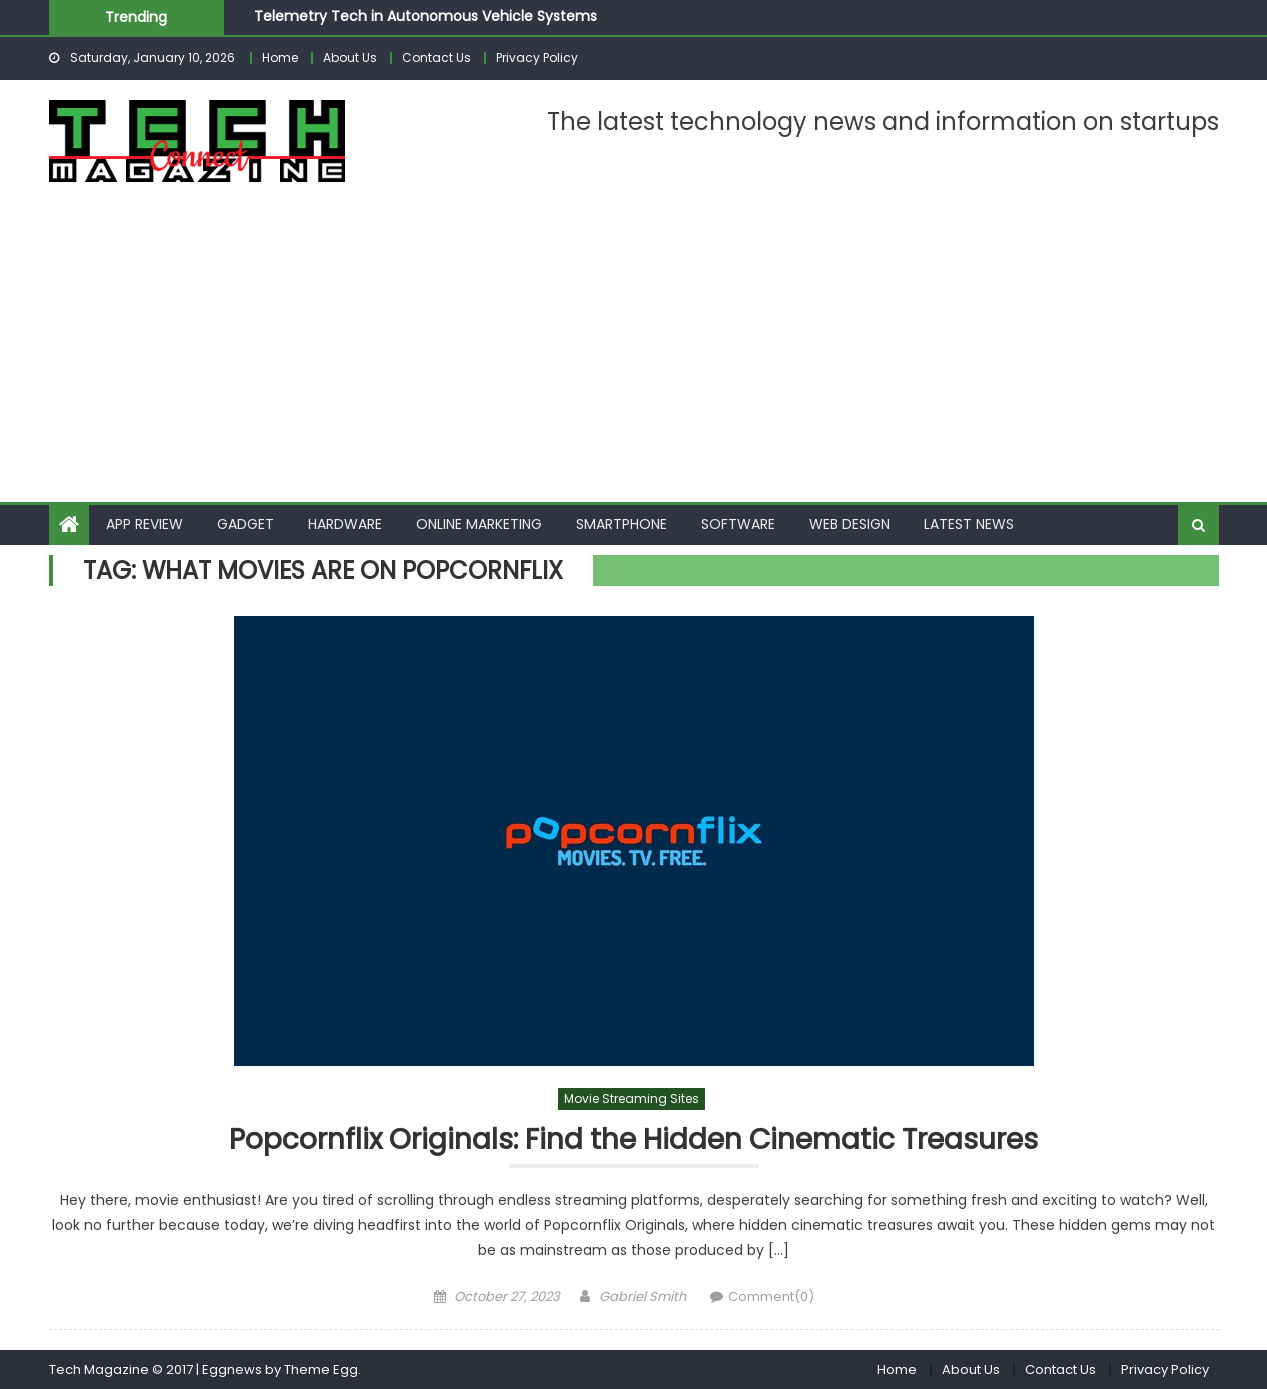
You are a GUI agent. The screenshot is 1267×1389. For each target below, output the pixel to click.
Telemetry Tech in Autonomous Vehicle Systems (425, 16)
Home (280, 57)
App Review (144, 524)
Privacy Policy (537, 57)
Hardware (345, 524)
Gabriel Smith (642, 1296)
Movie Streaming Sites (631, 1098)
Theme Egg (321, 1369)
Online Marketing (479, 524)
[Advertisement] (634, 352)
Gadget (245, 524)
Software (738, 524)
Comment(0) (771, 1296)
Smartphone (621, 524)
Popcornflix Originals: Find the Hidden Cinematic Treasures (633, 1140)
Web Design (849, 524)
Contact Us (436, 57)
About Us (350, 57)
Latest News (969, 524)
